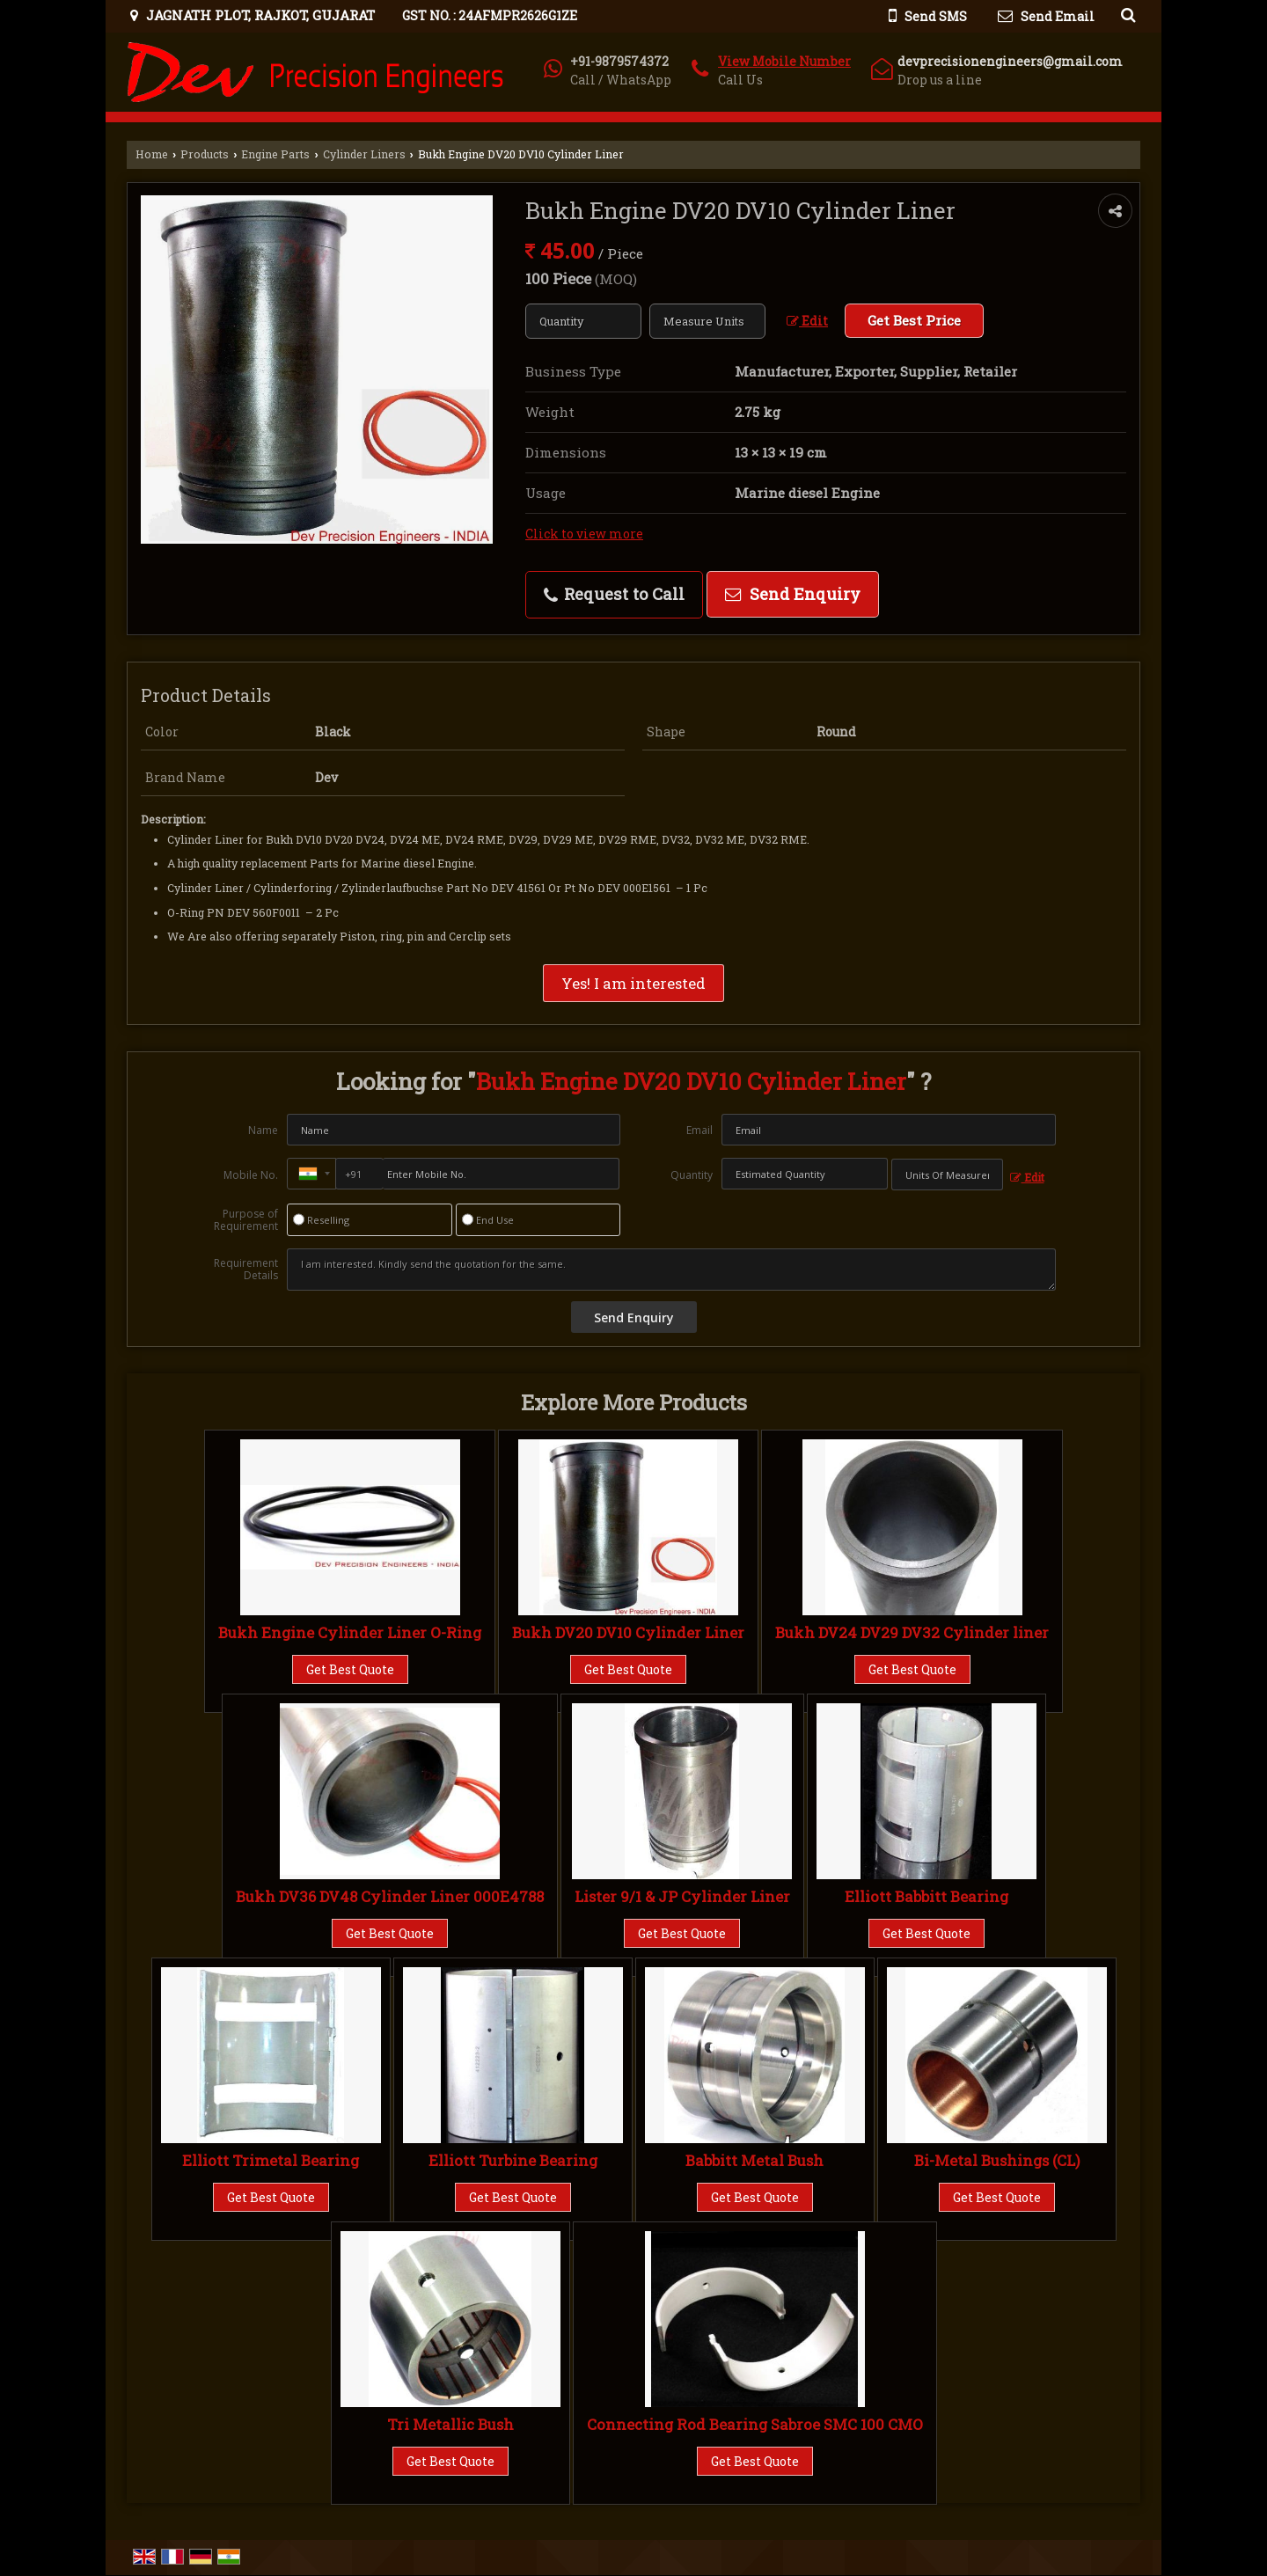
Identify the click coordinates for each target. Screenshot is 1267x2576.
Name (263, 1130)
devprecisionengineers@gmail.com (1010, 61)
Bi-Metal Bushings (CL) (997, 2160)
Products (204, 154)
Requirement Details (246, 1269)
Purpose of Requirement (246, 1220)
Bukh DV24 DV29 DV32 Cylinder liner (912, 1632)
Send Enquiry (793, 593)
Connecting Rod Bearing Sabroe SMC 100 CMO (755, 2424)
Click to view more (584, 533)
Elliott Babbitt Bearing (926, 1896)
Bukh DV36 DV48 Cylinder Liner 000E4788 (390, 1896)
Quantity (691, 1174)
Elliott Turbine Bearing (512, 2160)
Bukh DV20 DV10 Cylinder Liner (628, 1632)
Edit (807, 320)
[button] (784, 61)
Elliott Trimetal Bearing (270, 2160)
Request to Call (614, 593)
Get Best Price (914, 320)
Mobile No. (250, 1174)
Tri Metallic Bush (450, 2424)
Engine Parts (275, 154)
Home (151, 154)
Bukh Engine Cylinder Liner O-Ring (349, 1632)
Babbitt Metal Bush (754, 2160)
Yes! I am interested (633, 983)
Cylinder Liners (364, 154)
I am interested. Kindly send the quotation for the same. (671, 1269)
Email (699, 1130)
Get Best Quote (350, 1669)
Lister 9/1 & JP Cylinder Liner (682, 1896)
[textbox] (707, 321)
